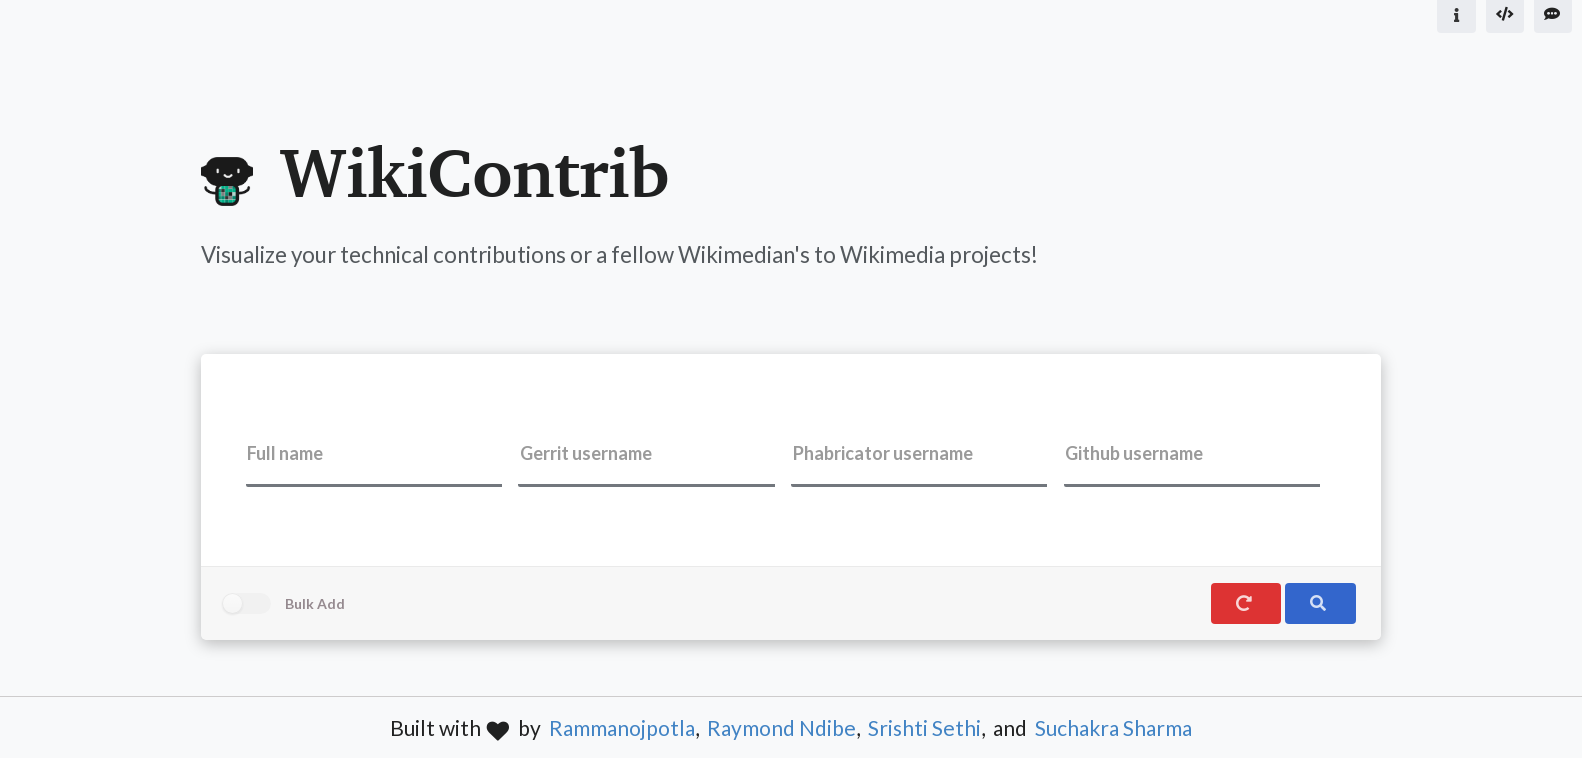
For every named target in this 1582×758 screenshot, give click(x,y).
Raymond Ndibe (781, 727)
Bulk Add (315, 603)
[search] (1320, 603)
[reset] (1246, 603)
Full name (285, 453)
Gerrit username (586, 453)
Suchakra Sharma (1113, 727)
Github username (1134, 453)
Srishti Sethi (924, 727)
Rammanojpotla (622, 727)
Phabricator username (883, 453)
